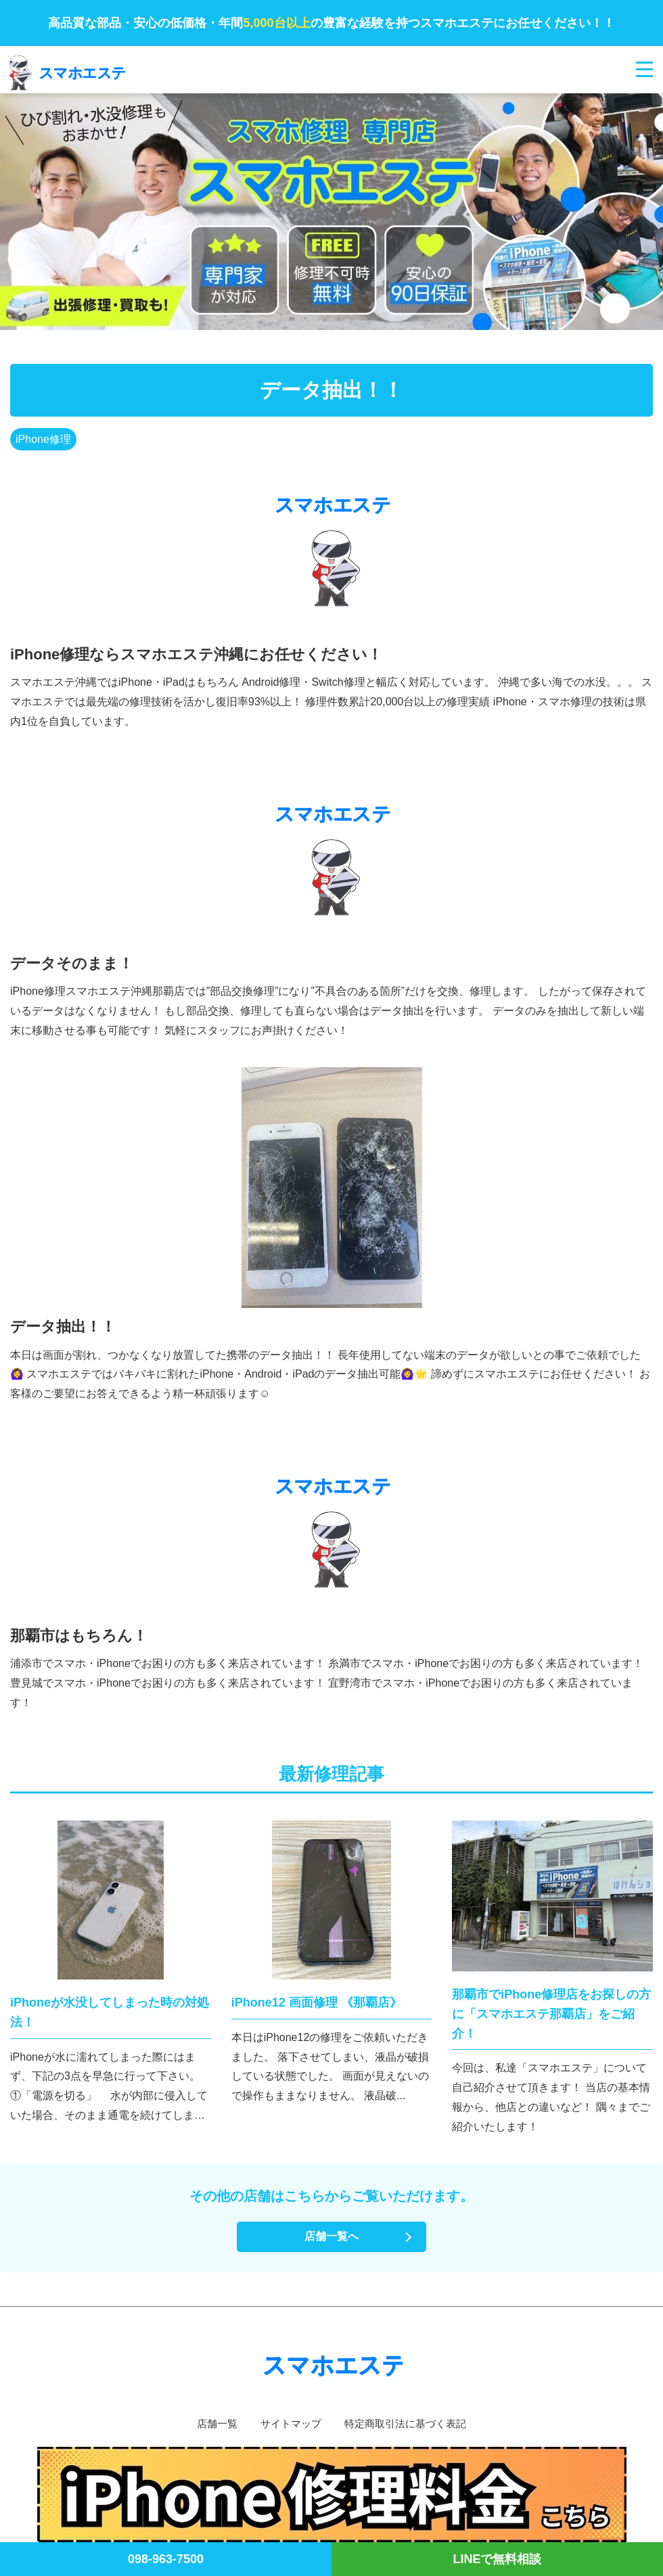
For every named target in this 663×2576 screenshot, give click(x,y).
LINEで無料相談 (497, 2559)
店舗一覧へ (331, 2236)
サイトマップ (288, 2423)
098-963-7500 (166, 2559)
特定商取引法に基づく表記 (409, 2423)
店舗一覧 (211, 2423)
